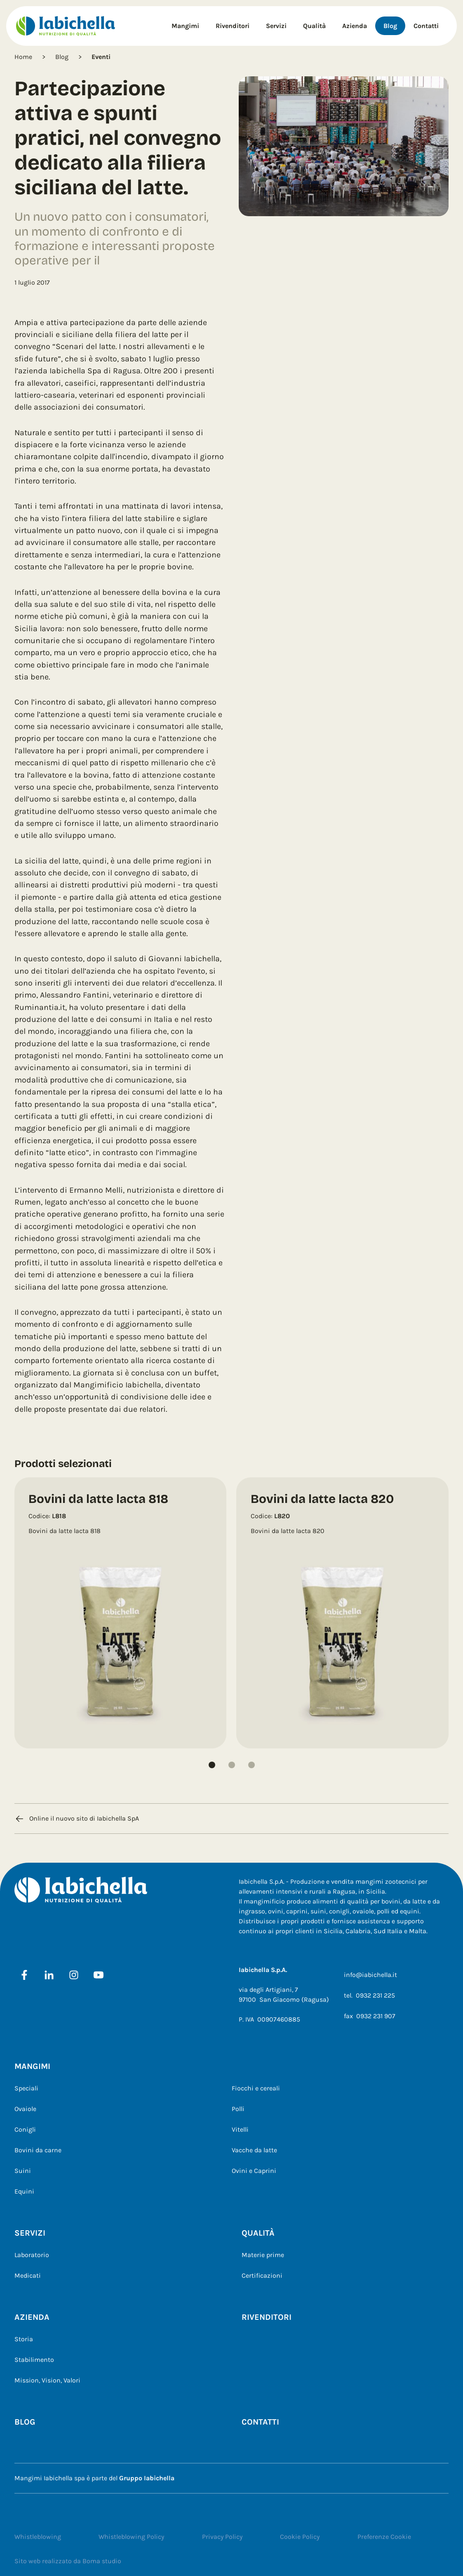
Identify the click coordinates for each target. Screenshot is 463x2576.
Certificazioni (262, 2275)
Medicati (27, 2275)
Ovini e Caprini (254, 2171)
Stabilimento (34, 2360)
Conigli (25, 2129)
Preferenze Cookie (384, 2537)
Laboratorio (31, 2255)
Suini (22, 2171)
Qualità (314, 26)
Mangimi (185, 26)
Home (23, 57)
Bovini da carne (37, 2150)
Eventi (101, 57)
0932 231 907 (375, 2016)
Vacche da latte (254, 2150)
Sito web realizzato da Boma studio (67, 2561)
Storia (23, 2339)
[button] (212, 1765)
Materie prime (263, 2255)
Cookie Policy (300, 2537)
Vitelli (240, 2129)
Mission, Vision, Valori (47, 2380)
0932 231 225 (375, 1995)
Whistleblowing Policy (131, 2537)
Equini (24, 2191)
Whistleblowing (37, 2537)
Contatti (426, 26)
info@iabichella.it (370, 1975)
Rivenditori (232, 26)
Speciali (26, 2088)
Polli (238, 2109)
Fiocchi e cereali (256, 2088)
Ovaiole (25, 2109)
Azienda (354, 26)
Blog (390, 26)
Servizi (276, 26)
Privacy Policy (222, 2537)
